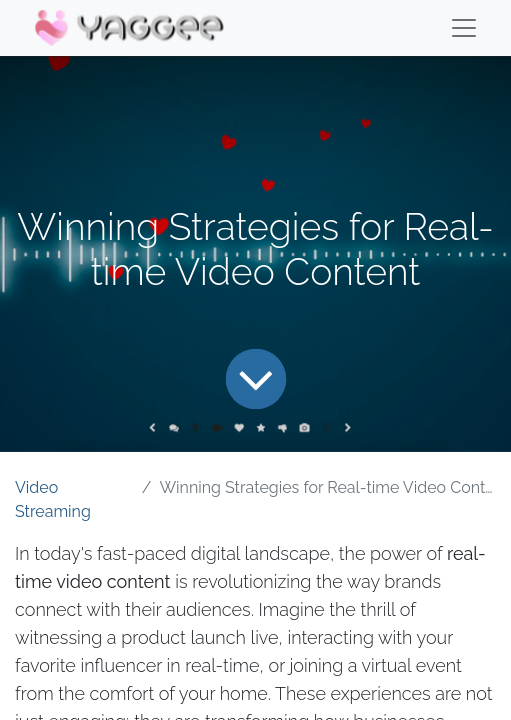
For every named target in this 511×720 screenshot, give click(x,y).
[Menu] (464, 28)
